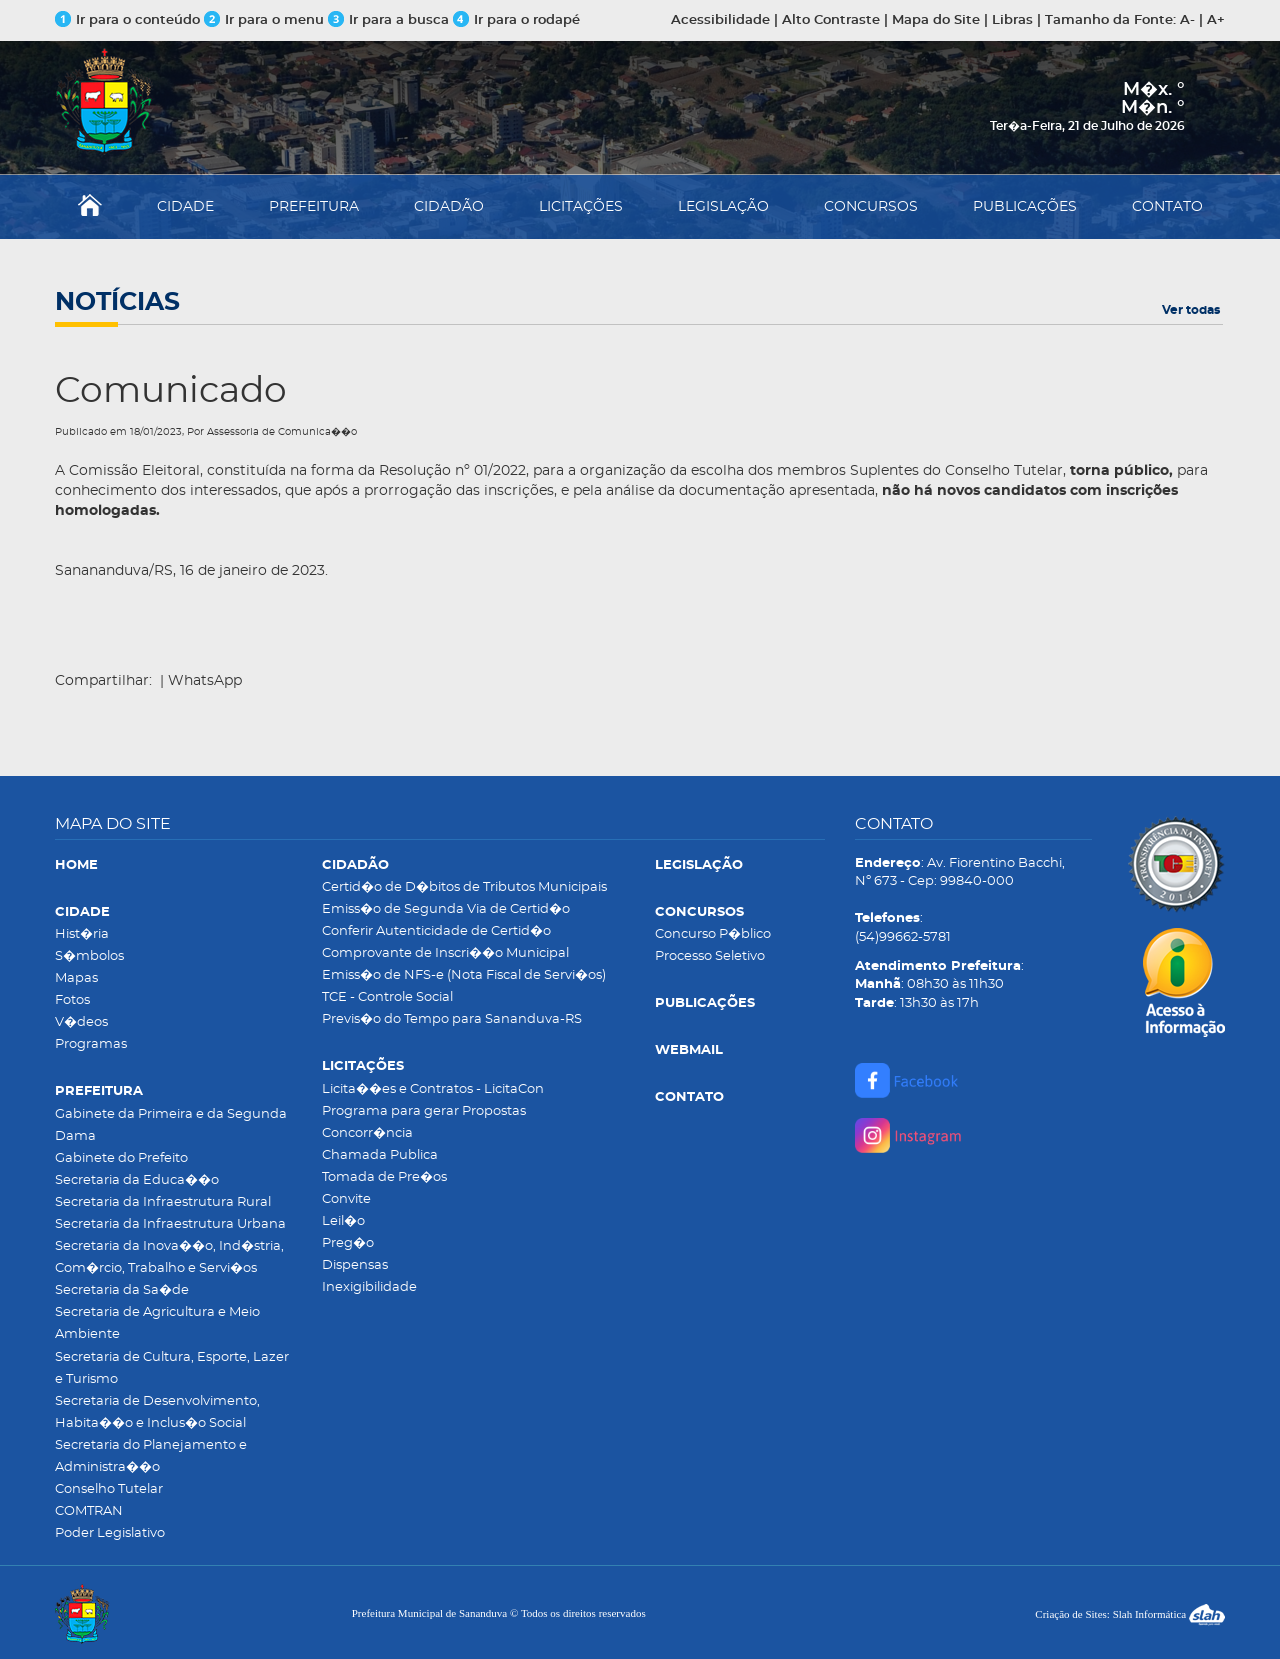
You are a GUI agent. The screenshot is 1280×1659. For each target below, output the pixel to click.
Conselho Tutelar (109, 1489)
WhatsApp (205, 681)
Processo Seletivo (710, 956)
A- (1187, 20)
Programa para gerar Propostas (424, 1111)
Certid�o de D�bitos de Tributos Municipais (464, 887)
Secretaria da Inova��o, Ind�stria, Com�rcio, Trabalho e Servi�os (169, 1257)
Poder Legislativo (110, 1533)
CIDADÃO (449, 207)
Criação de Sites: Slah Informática (1130, 1614)
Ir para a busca (388, 20)
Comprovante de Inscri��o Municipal (445, 953)
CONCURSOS (871, 207)
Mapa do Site (936, 20)
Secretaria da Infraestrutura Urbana (170, 1224)
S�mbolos (89, 956)
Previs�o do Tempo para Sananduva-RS (452, 1019)
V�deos (81, 1022)
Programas (91, 1044)
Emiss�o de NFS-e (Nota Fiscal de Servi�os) (464, 975)
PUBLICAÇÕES (1025, 207)
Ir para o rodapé (516, 20)
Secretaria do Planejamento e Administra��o (151, 1456)
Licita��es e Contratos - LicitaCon (433, 1089)
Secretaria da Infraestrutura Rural (163, 1202)
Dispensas (355, 1265)
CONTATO (1167, 207)
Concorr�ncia (367, 1133)
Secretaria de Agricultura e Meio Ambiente (157, 1323)
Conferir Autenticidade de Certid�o (436, 931)
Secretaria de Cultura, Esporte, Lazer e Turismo (172, 1368)
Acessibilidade (720, 20)
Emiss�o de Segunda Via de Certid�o (446, 909)
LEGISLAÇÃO (723, 207)
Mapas (76, 978)
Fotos (72, 1000)
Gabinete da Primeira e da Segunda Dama (171, 1125)
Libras (1012, 20)
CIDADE (185, 207)
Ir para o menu (266, 20)
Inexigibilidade (369, 1287)
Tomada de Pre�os (384, 1177)
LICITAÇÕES (581, 207)
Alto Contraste (831, 20)
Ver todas (1191, 310)
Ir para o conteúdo (127, 20)
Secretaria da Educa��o (137, 1180)
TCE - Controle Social (387, 997)
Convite (346, 1199)
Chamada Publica (380, 1155)
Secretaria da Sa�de (122, 1290)
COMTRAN (89, 1511)
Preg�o (348, 1243)
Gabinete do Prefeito (121, 1158)
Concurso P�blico (713, 934)
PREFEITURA (314, 207)
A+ (1216, 20)
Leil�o (343, 1221)
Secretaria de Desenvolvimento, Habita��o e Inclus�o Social (157, 1412)
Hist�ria (82, 934)
